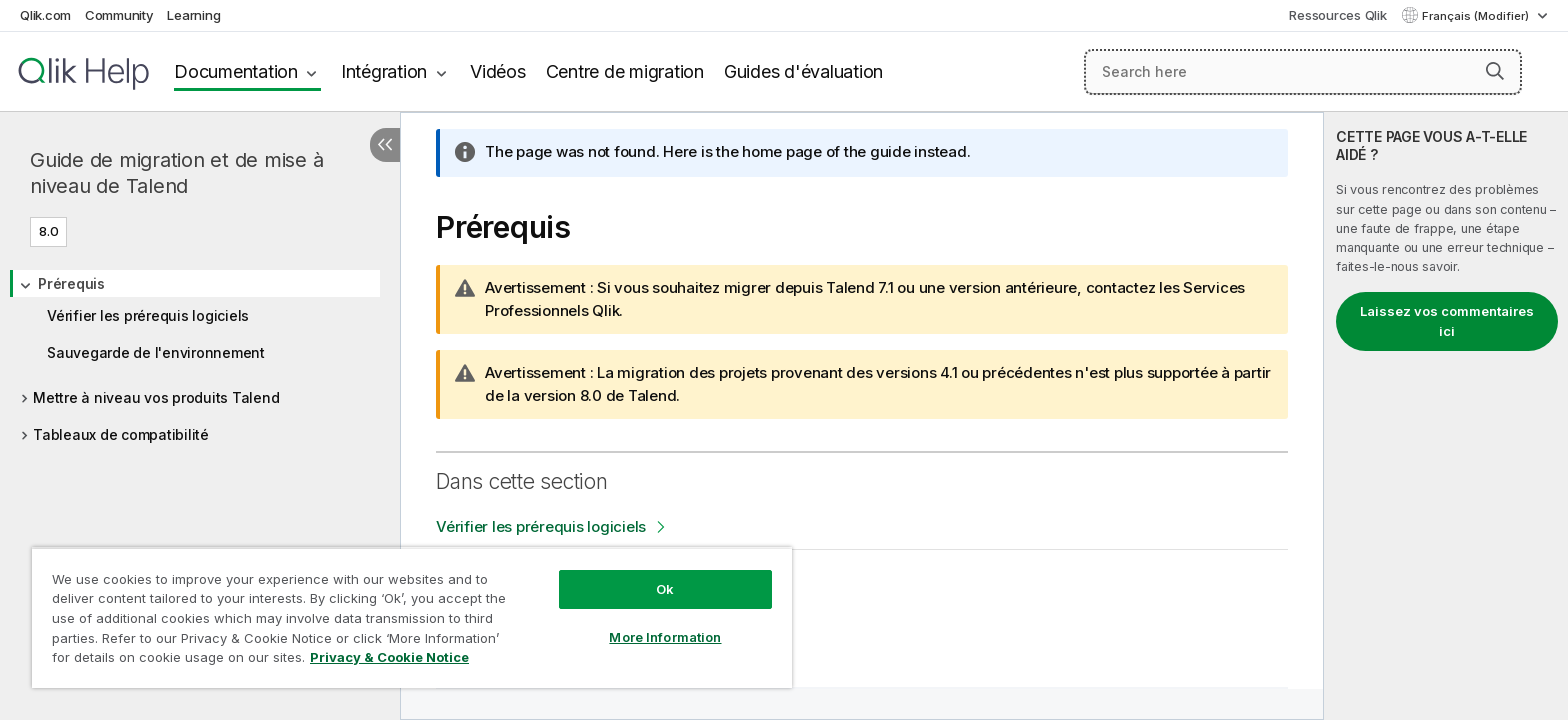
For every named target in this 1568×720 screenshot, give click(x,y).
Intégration (384, 71)
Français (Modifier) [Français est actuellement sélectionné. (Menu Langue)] (1477, 16)
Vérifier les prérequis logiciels (148, 315)
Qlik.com (45, 15)
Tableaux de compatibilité (121, 434)
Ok (665, 589)
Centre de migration (625, 71)
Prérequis (71, 283)
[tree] (200, 352)
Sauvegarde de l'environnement (156, 352)
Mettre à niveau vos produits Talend (156, 397)
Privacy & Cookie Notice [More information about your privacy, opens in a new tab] (389, 657)
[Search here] (1303, 72)
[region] (412, 617)
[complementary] (1446, 416)
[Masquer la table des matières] (385, 145)
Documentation (236, 71)
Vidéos (498, 71)
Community (119, 15)
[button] (1495, 71)
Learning (193, 15)
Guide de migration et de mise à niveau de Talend (176, 173)
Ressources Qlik (1337, 15)
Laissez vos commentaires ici (1447, 321)
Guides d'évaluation (803, 71)
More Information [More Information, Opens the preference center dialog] (665, 637)
